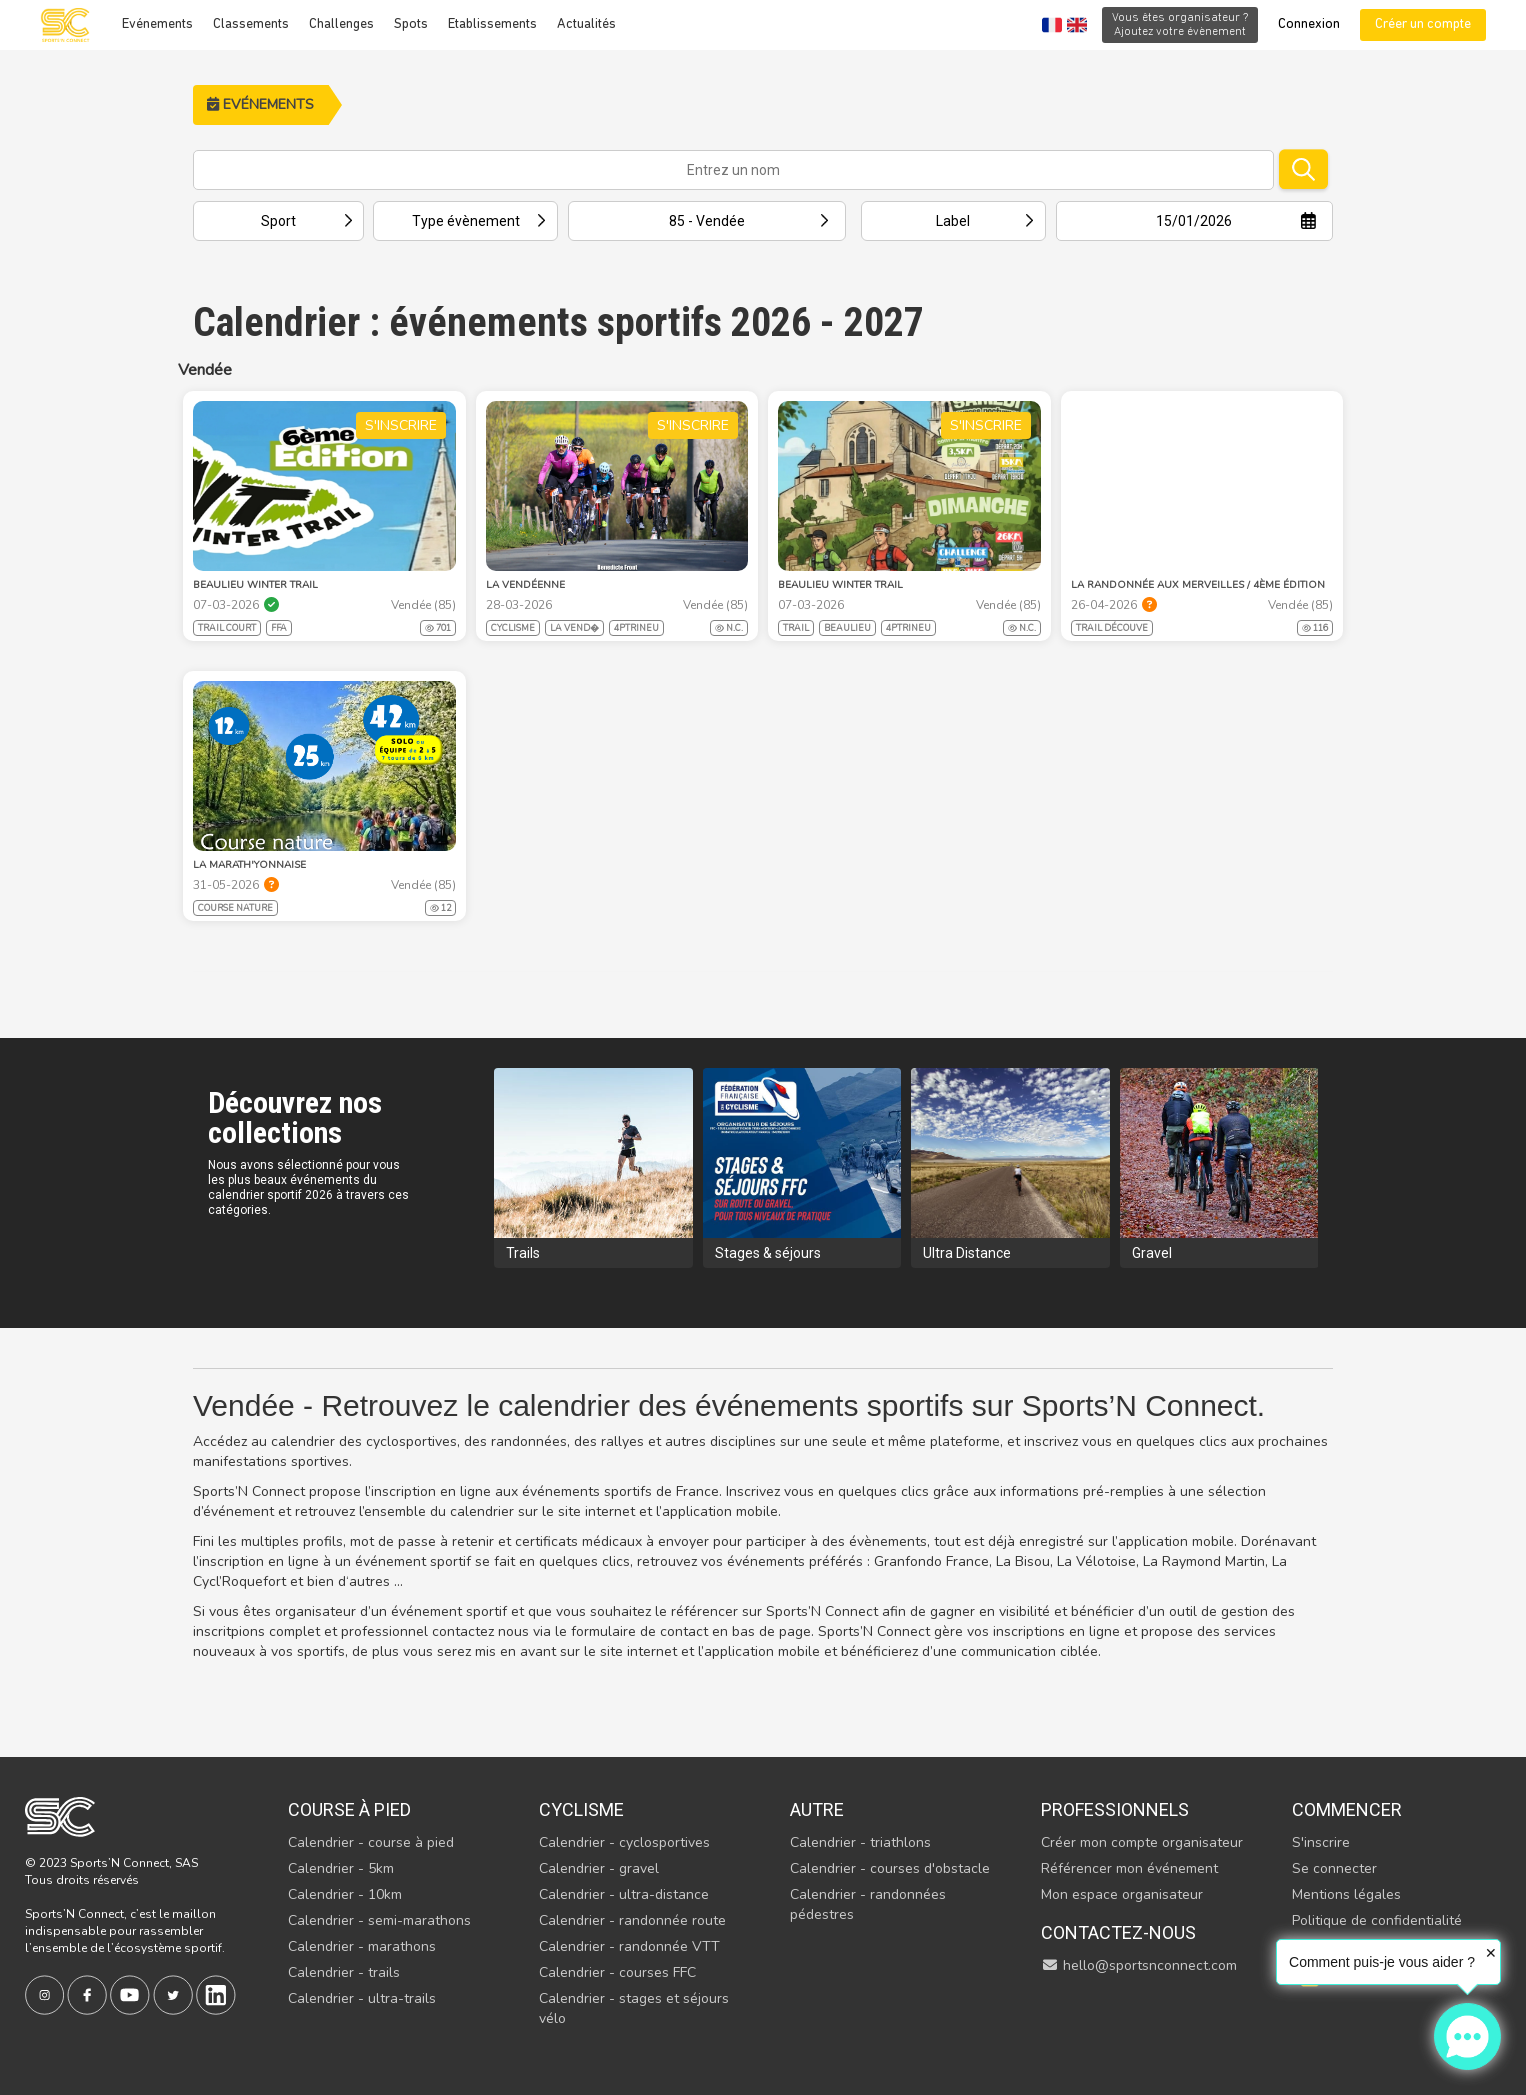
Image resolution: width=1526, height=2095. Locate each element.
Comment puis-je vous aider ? (1382, 1962)
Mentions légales (1346, 1894)
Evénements (157, 24)
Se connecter (1334, 1868)
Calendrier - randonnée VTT (629, 1946)
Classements (251, 24)
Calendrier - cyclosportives (624, 1842)
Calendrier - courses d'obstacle (890, 1868)
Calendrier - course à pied (371, 1842)
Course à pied (349, 1809)
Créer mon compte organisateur (1142, 1842)
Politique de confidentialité (1377, 1920)
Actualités (586, 24)
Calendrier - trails (344, 1972)
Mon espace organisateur (1122, 1894)
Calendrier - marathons (362, 1946)
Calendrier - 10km (345, 1894)
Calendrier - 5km (341, 1868)
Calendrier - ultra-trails (362, 1998)
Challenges (341, 24)
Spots (411, 24)
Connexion (1309, 24)
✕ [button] (1491, 1953)
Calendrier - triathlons (860, 1842)
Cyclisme (581, 1809)
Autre (817, 1809)
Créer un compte (1423, 24)
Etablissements (492, 24)
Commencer (1347, 1809)
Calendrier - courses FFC (617, 1972)
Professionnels (1115, 1809)
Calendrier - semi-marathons (379, 1920)
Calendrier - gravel (599, 1868)
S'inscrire (1321, 1842)
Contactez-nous (1118, 1932)
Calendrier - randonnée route (632, 1920)
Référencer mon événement (1129, 1868)
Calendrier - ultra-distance (624, 1894)
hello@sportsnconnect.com (1139, 1965)
